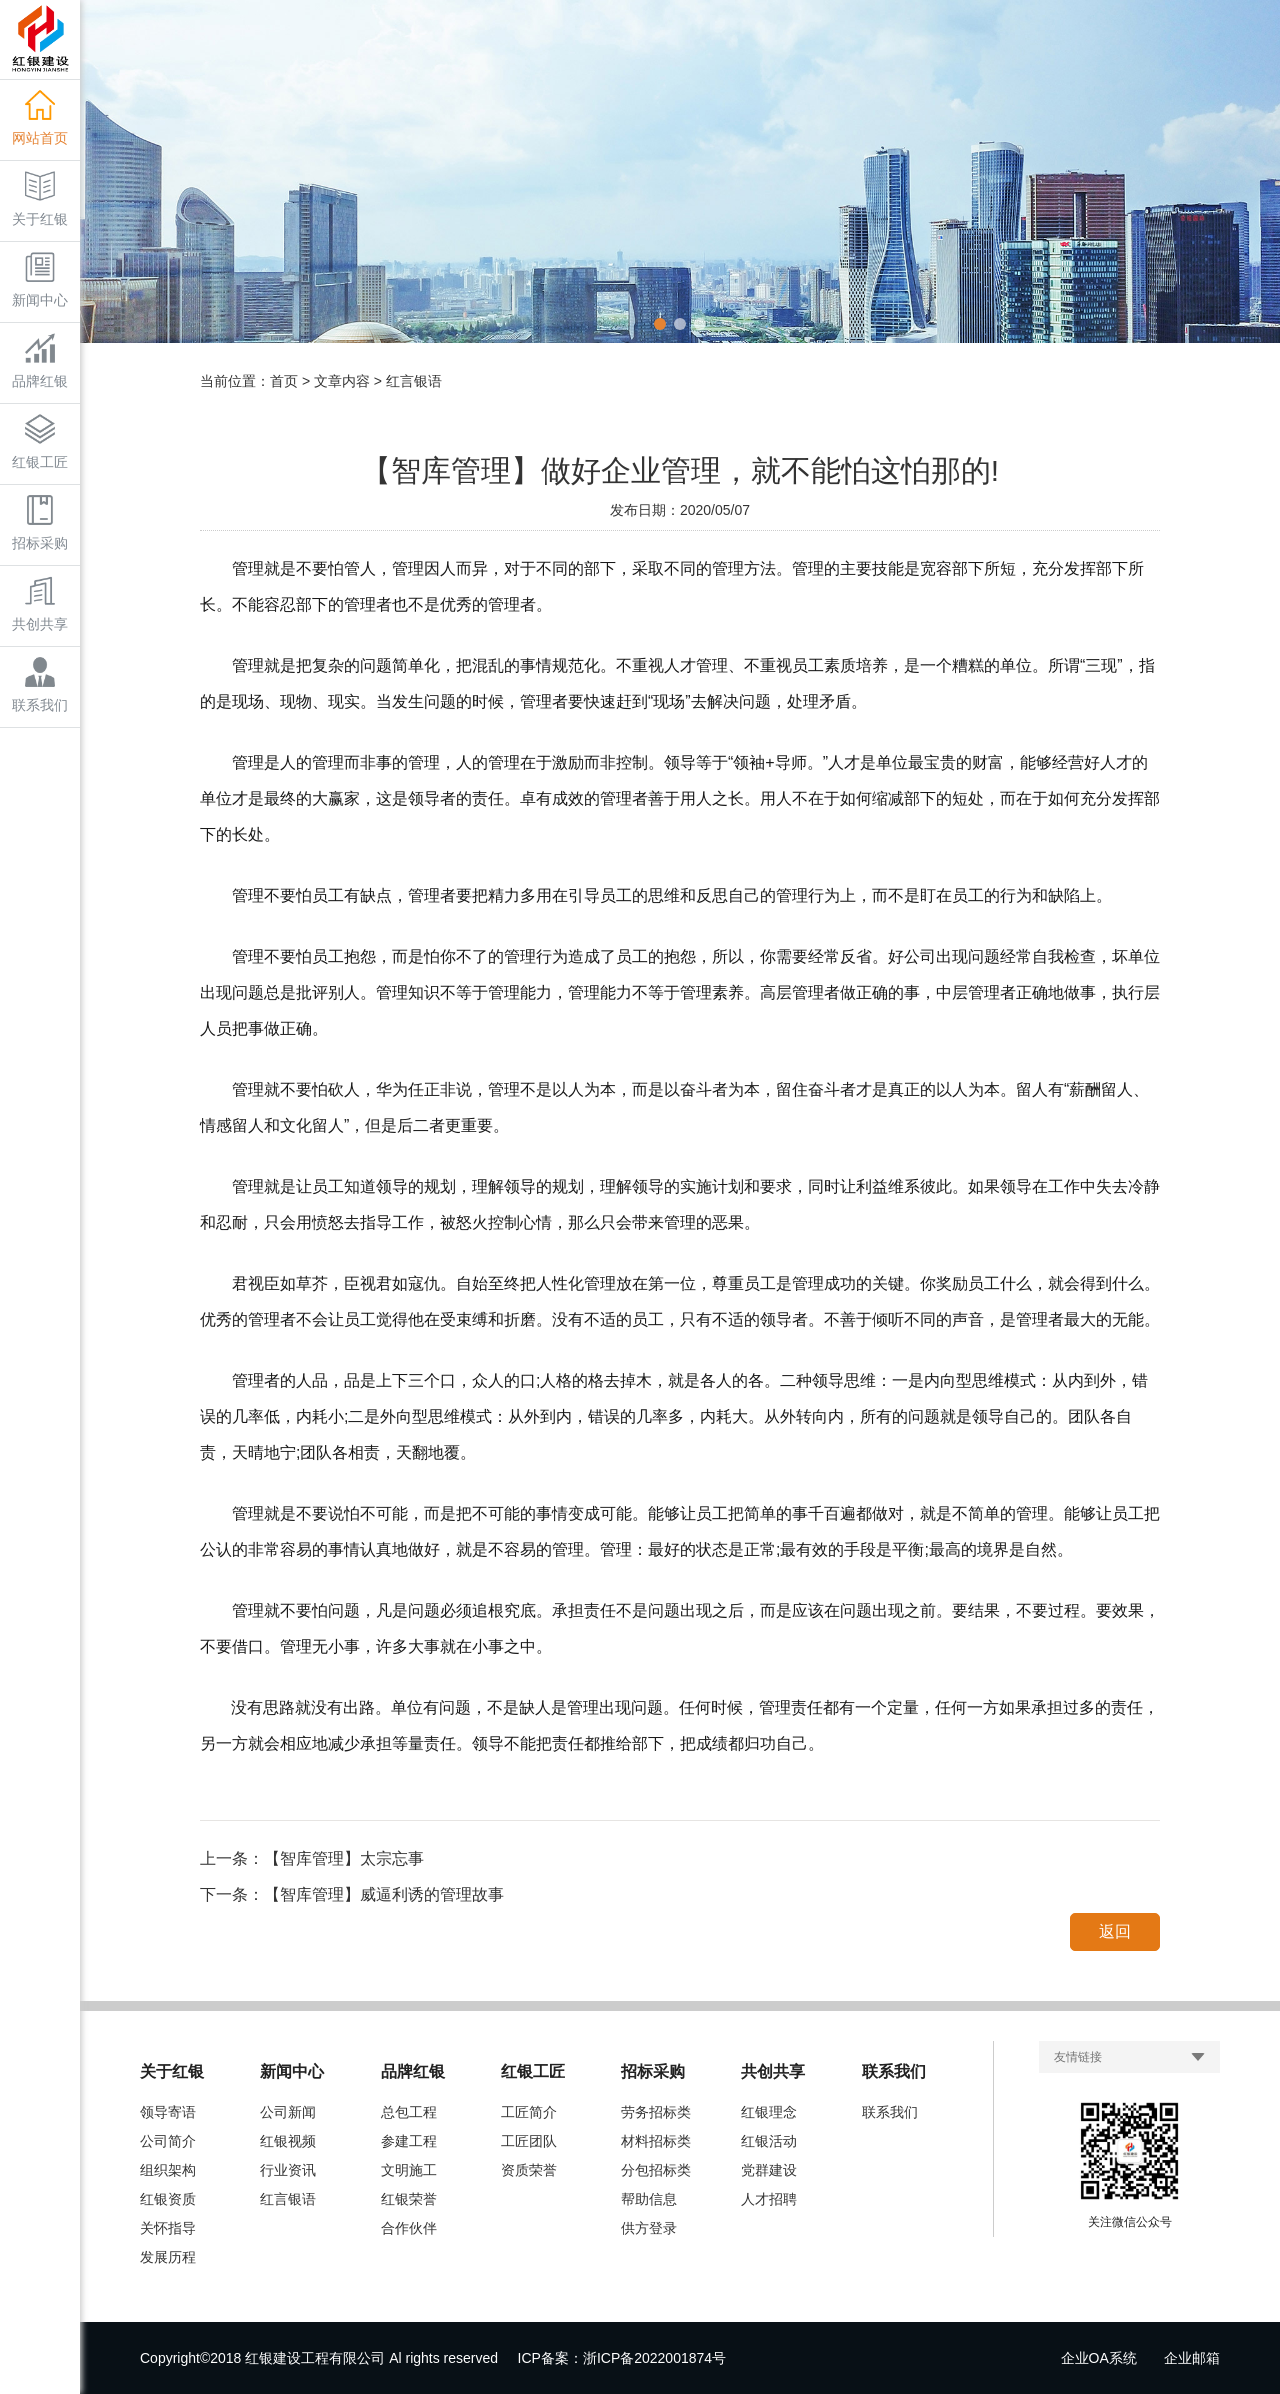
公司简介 (168, 2141)
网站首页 (40, 118)
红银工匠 (40, 442)
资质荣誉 (529, 2170)
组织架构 (168, 2170)
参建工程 (409, 2141)
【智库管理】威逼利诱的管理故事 (384, 1894)
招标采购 (40, 523)
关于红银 (40, 199)
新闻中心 (40, 280)
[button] (660, 324)
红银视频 (288, 2141)
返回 (1115, 1931)
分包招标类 (656, 2170)
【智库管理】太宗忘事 (344, 1858)
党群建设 (769, 2170)
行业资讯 (288, 2170)
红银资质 (168, 2199)
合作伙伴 (409, 2228)
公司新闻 (288, 2112)
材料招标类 (656, 2141)
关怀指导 (168, 2228)
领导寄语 (168, 2112)
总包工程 (409, 2112)
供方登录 (649, 2228)
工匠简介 (529, 2112)
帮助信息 (649, 2199)
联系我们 (40, 685)
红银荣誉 (409, 2199)
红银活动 (769, 2141)
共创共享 (40, 604)
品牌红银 (40, 361)
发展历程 (168, 2257)
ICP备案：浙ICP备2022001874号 (622, 2358)
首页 (284, 381)
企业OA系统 (1099, 2358)
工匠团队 (529, 2141)
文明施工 (409, 2170)
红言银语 (288, 2199)
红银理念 (769, 2112)
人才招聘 (769, 2199)
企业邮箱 (1192, 2358)
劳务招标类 (656, 2112)
